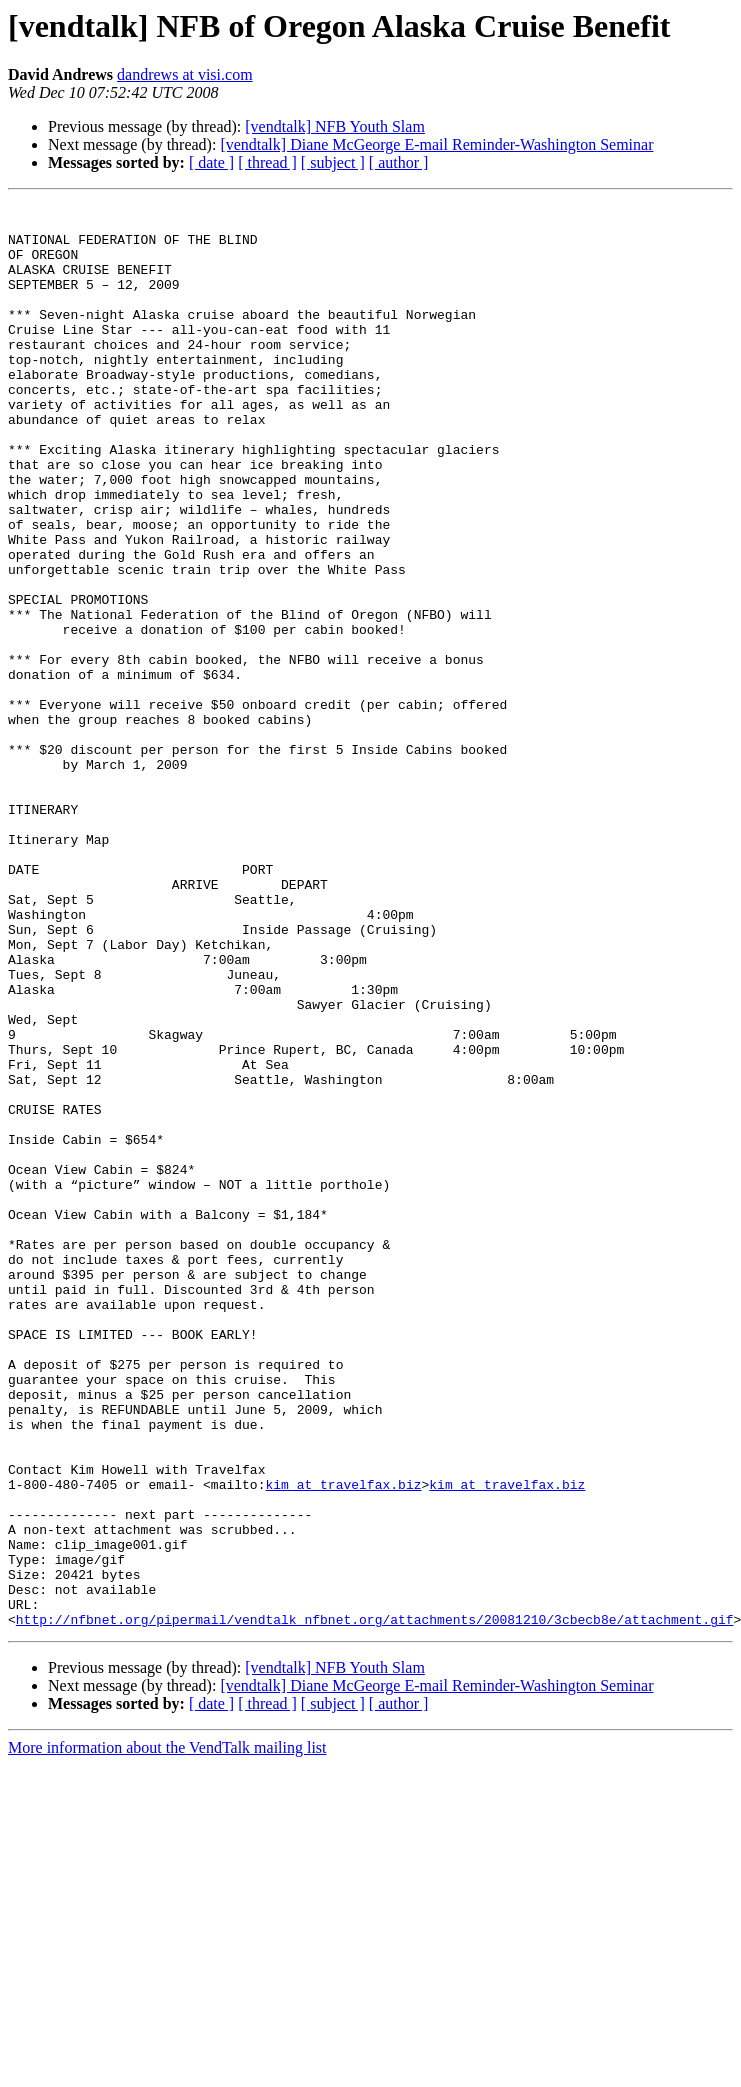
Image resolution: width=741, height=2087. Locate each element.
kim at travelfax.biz (343, 1742)
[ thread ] (267, 162)
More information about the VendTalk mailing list (167, 2032)
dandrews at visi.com (185, 74)
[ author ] (399, 162)
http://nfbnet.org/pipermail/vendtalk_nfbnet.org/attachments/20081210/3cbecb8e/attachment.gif (375, 1904)
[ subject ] (333, 162)
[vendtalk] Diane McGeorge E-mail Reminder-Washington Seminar (436, 144)
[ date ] (211, 162)
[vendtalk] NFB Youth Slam (335, 126)
